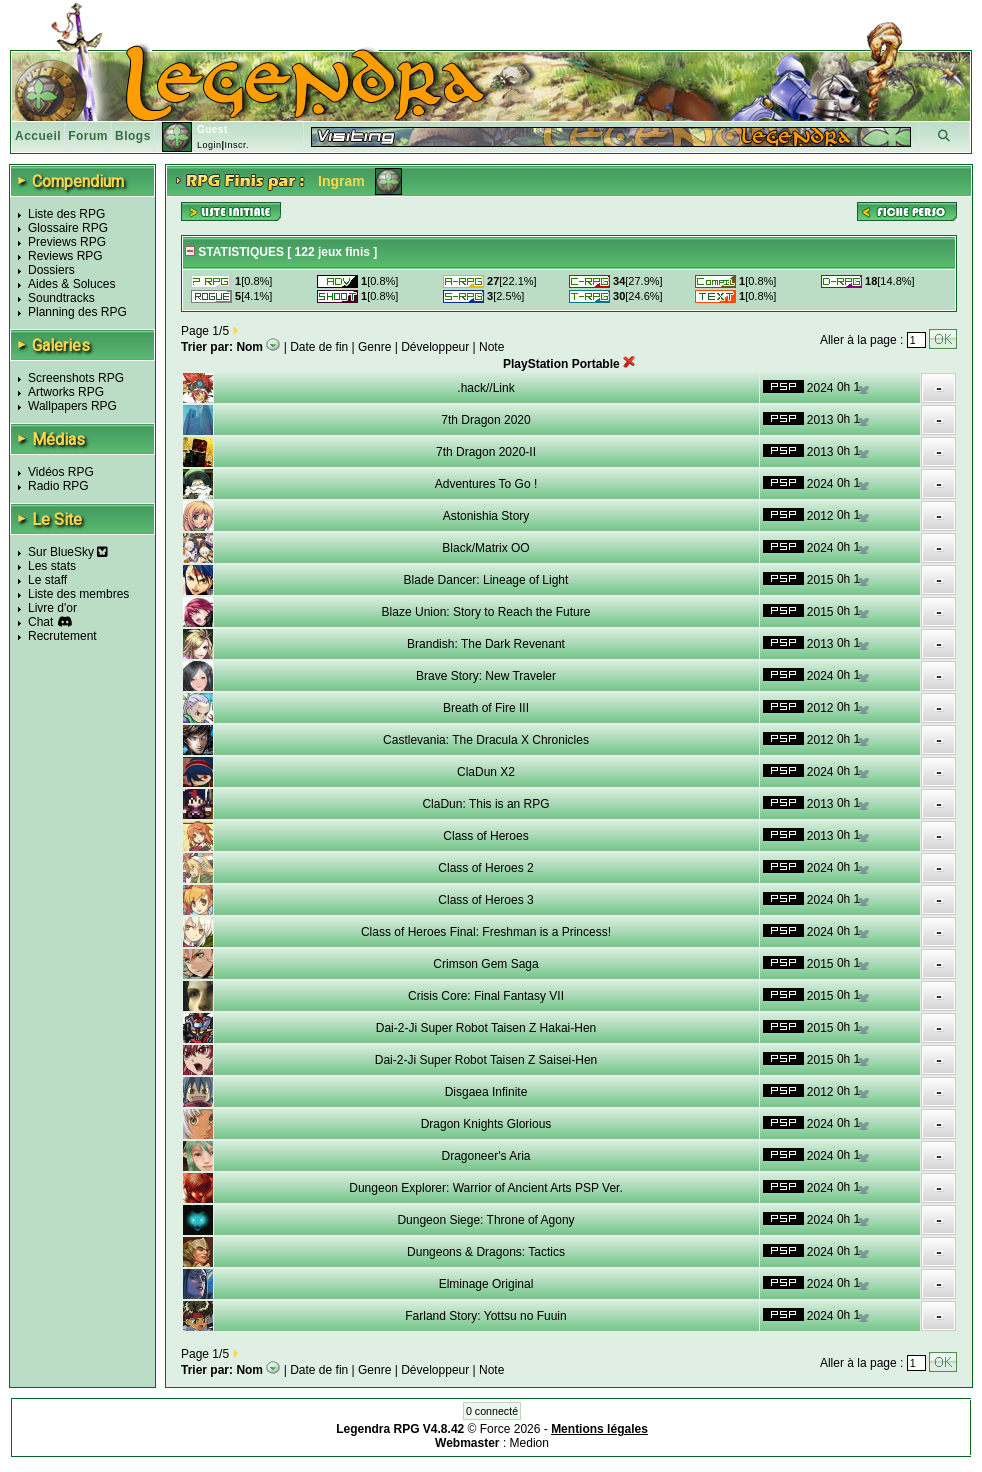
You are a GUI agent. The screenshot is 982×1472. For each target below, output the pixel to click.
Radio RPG (58, 486)
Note (491, 347)
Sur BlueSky (68, 552)
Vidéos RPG (61, 472)
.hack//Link (485, 388)
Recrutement (62, 636)
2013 (820, 420)
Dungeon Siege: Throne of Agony (485, 1220)
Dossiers (51, 270)
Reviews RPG (65, 256)
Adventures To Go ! (486, 484)
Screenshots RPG (76, 378)
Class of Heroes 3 (485, 900)
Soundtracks (61, 298)
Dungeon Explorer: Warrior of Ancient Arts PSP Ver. (485, 1188)
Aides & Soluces (71, 284)
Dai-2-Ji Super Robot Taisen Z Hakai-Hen (486, 1028)
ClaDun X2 (486, 772)
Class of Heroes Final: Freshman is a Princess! (486, 932)
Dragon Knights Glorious (486, 1124)
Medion (529, 1443)
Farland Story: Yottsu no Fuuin (485, 1316)
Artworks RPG (66, 392)
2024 (820, 388)
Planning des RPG (77, 312)
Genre (374, 347)
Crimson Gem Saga (485, 964)
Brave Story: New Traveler (486, 676)
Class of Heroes (485, 836)
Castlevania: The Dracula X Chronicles (486, 740)
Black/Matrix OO (485, 548)
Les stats (52, 566)
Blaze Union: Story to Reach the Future (486, 612)
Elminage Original (486, 1284)
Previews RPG (67, 242)
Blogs (133, 136)
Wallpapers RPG (72, 406)
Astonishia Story (486, 516)
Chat (40, 622)
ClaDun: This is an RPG (485, 804)
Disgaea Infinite (486, 1092)
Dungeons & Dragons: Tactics (486, 1252)
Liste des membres (78, 594)
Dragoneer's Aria (485, 1156)
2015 (820, 580)
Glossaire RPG (68, 228)
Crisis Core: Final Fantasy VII (486, 996)
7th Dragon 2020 (485, 420)
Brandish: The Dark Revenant (486, 644)
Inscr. (236, 145)
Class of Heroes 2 (485, 868)
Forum (88, 136)
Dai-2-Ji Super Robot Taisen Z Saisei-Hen (486, 1060)
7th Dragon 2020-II (486, 452)
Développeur (435, 347)
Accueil (38, 136)
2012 (820, 516)
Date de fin (319, 347)
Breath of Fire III (486, 708)
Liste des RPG (66, 214)
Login (209, 145)
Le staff (47, 580)
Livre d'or (52, 608)
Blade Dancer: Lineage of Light (486, 580)
